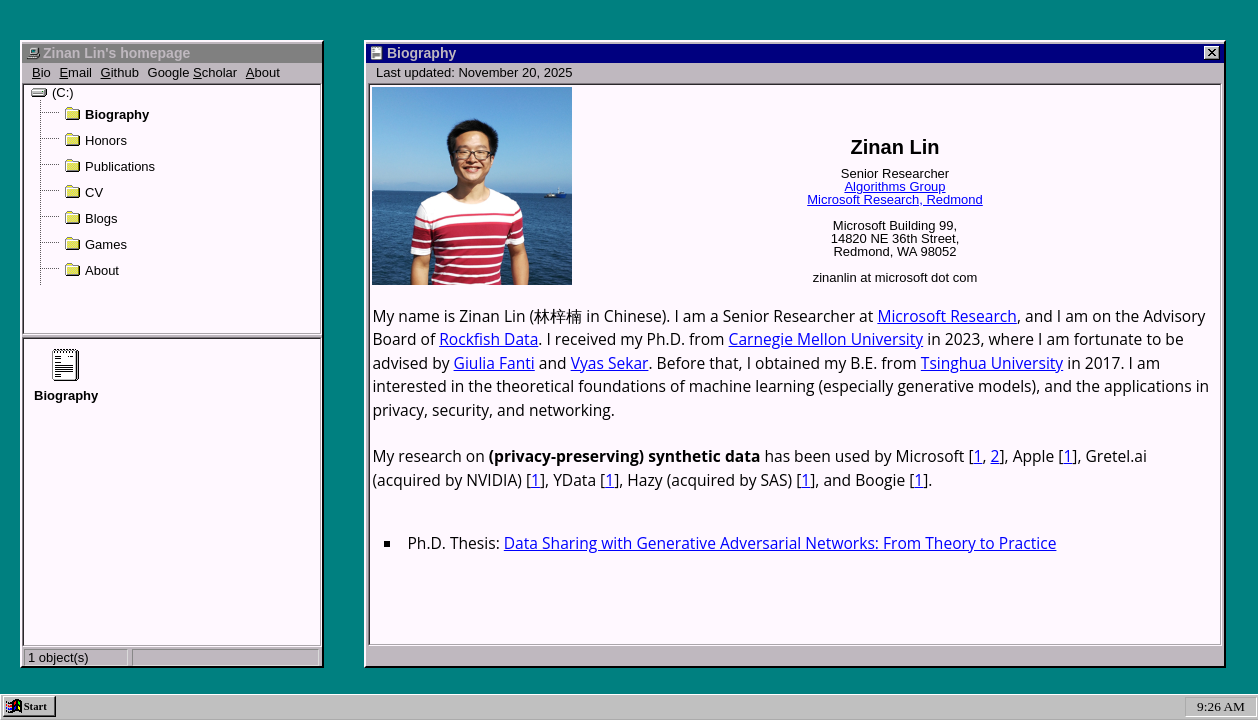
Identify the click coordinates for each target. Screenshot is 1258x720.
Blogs (91, 218)
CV (83, 192)
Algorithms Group (894, 186)
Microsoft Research (947, 316)
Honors (95, 140)
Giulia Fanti (494, 363)
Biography (106, 114)
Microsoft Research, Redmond (895, 199)
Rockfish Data (488, 339)
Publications (109, 166)
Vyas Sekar (610, 363)
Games (95, 244)
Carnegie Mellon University (826, 339)
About (91, 270)
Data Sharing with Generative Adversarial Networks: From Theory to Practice (780, 543)
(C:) (52, 92)
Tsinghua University (992, 363)
